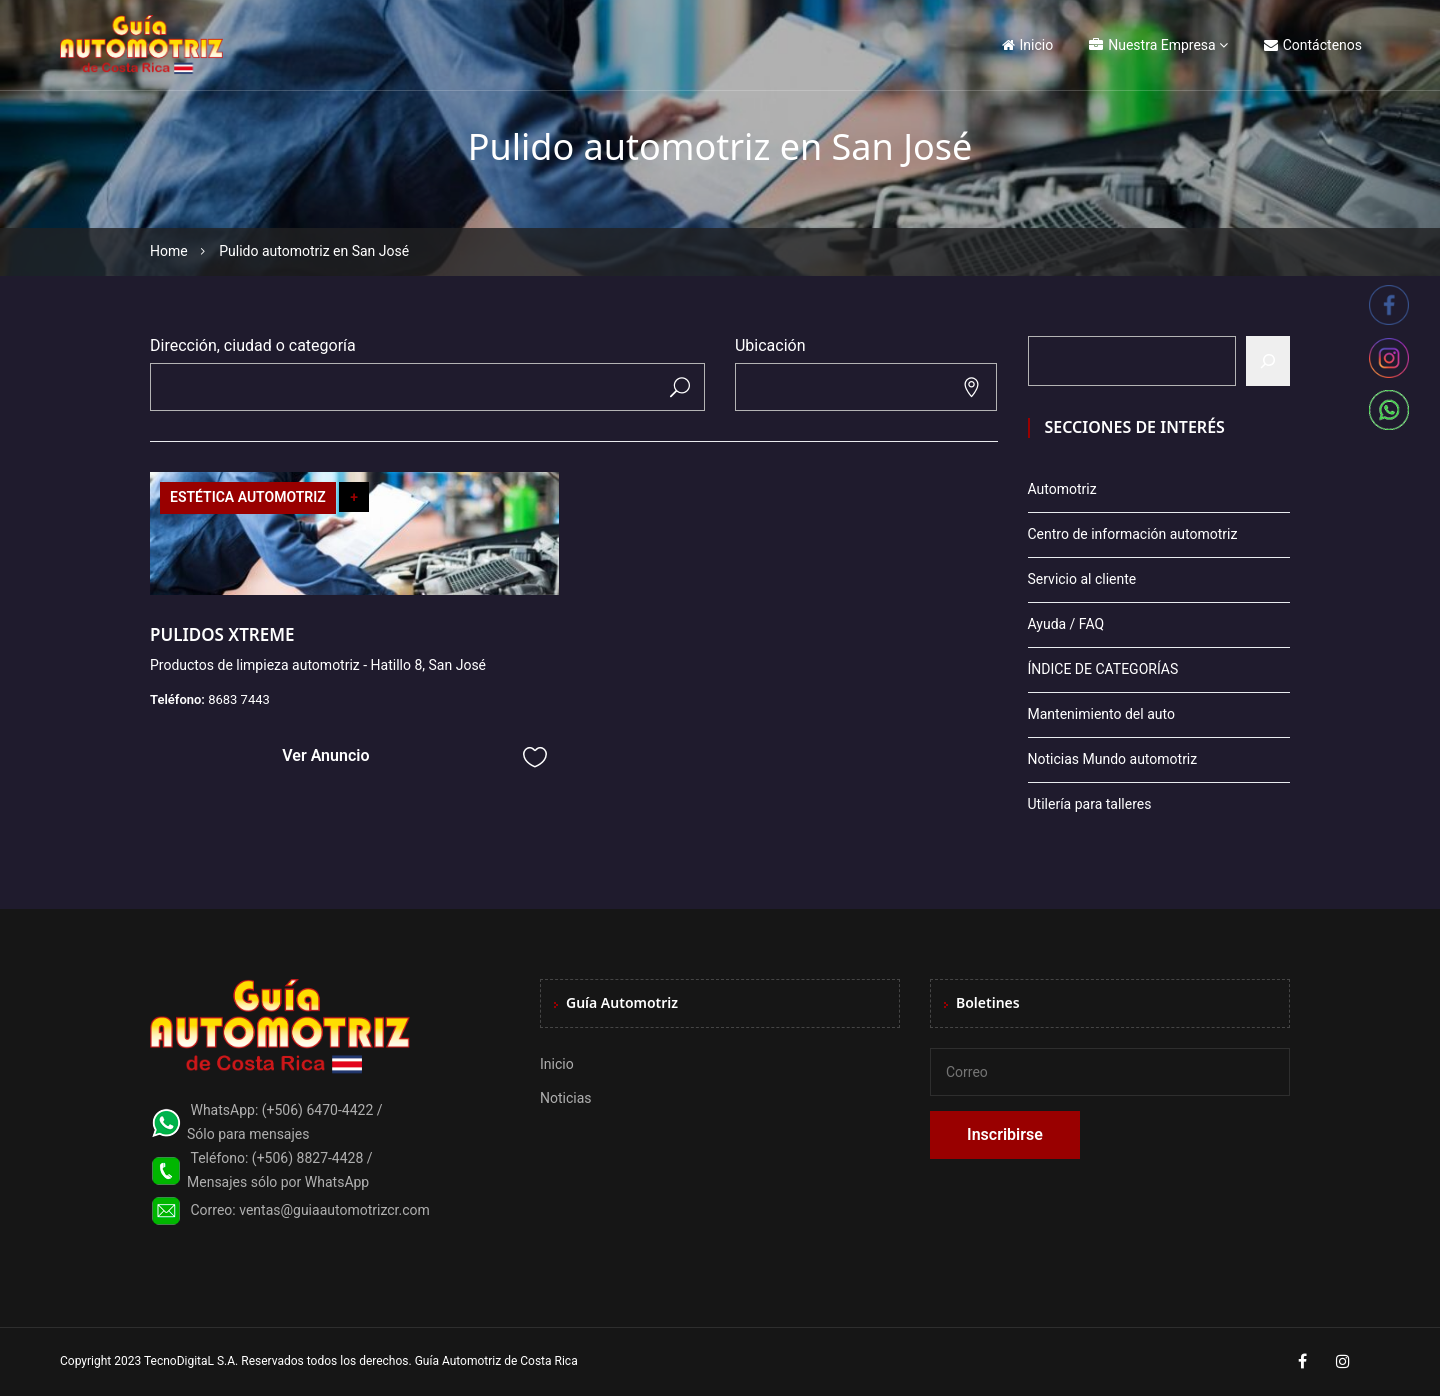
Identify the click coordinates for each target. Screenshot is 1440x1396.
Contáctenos (1313, 45)
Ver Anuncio (325, 755)
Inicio (1028, 45)
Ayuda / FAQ (1066, 624)
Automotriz (1062, 489)
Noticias (566, 1098)
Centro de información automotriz (1133, 534)
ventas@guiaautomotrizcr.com (334, 1210)
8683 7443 (239, 699)
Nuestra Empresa (1152, 45)
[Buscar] (1268, 361)
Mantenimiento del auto (1101, 714)
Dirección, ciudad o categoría (253, 345)
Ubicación (770, 345)
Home (169, 251)
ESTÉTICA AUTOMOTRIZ (248, 497)
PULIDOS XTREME (222, 634)
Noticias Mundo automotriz (1113, 759)
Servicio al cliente (1082, 579)
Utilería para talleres (1090, 804)
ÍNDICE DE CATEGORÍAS (1103, 669)
